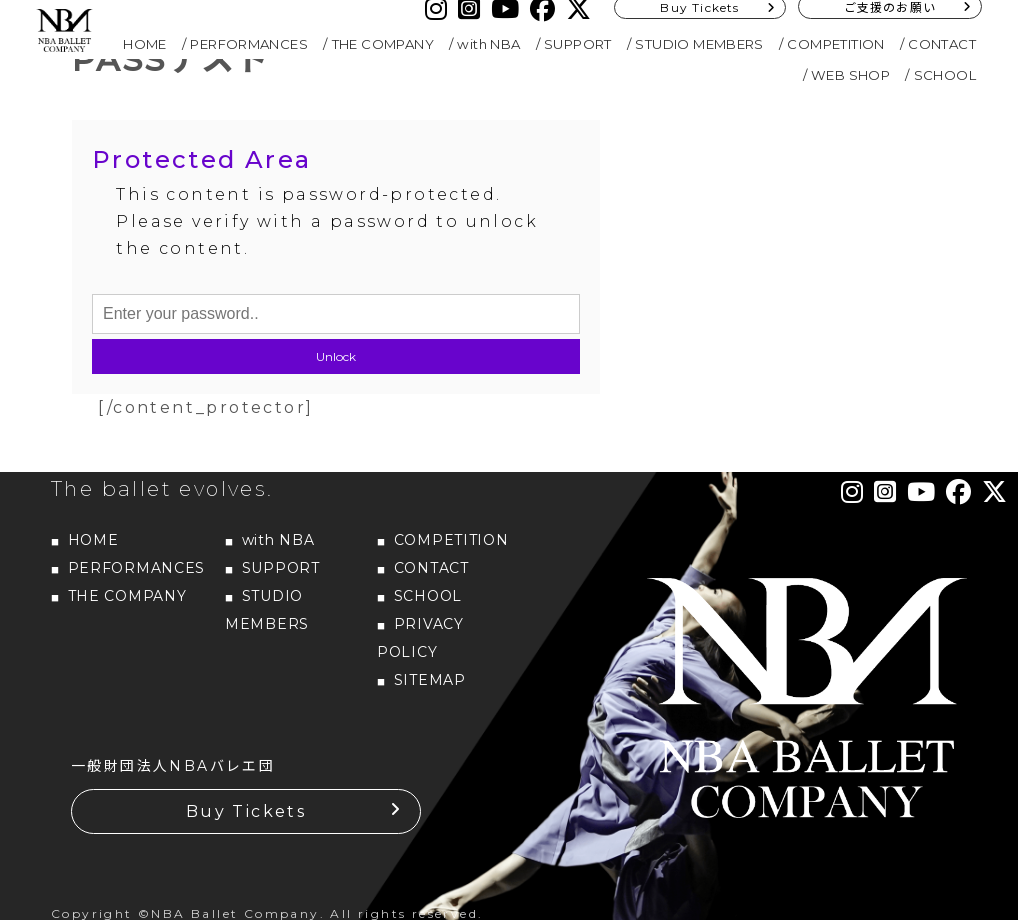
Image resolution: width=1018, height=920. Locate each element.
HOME (145, 44)
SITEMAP (430, 680)
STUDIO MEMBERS (699, 44)
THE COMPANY (383, 44)
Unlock (336, 356)
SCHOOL (945, 75)
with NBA (488, 44)
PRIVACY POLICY (420, 638)
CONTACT (942, 44)
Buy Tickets (246, 811)
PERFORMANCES (249, 44)
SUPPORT (578, 44)
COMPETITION (835, 44)
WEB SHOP (850, 75)
